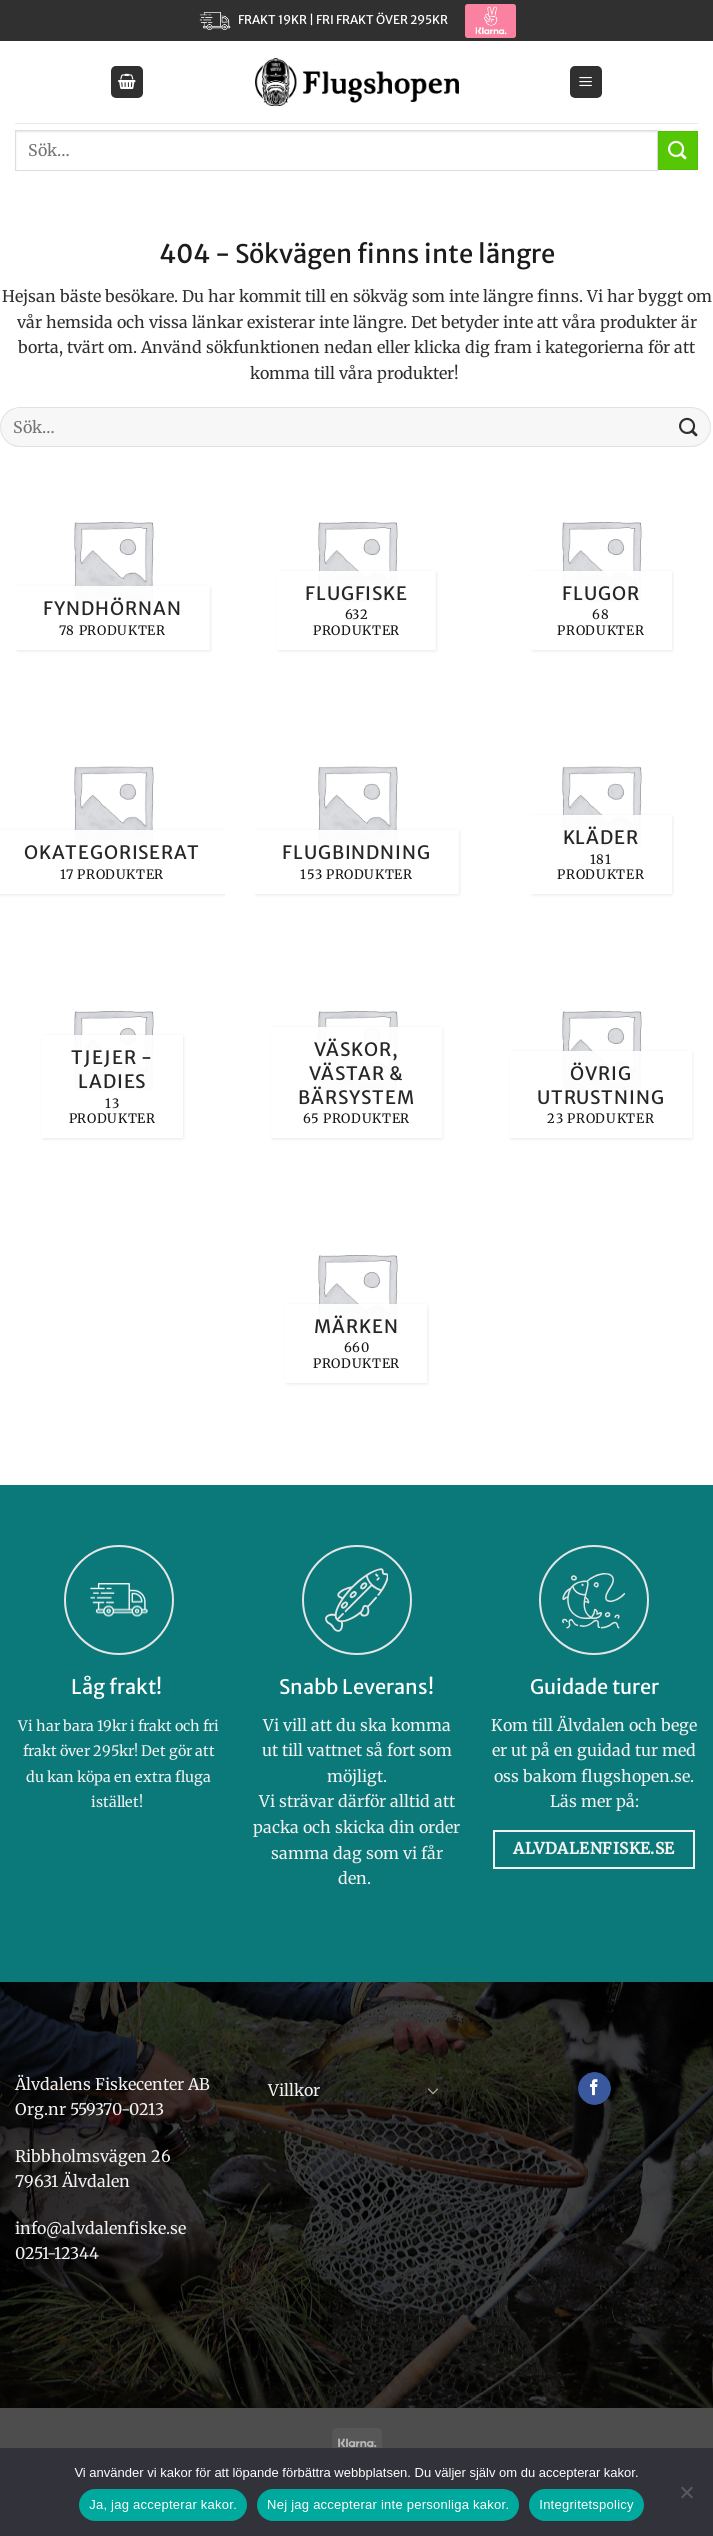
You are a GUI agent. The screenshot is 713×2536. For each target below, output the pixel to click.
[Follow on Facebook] (594, 2089)
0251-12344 (59, 2253)
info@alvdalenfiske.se (100, 2228)
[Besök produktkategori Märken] (356, 1292)
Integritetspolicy (586, 2504)
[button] (127, 82)
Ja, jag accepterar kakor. (163, 2504)
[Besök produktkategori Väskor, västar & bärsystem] (356, 1048)
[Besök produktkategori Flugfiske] (356, 559)
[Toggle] (433, 2090)
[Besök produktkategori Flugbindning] (356, 804)
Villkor (294, 2090)
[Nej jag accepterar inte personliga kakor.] (686, 2498)
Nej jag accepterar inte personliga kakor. (388, 2504)
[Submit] (678, 150)
